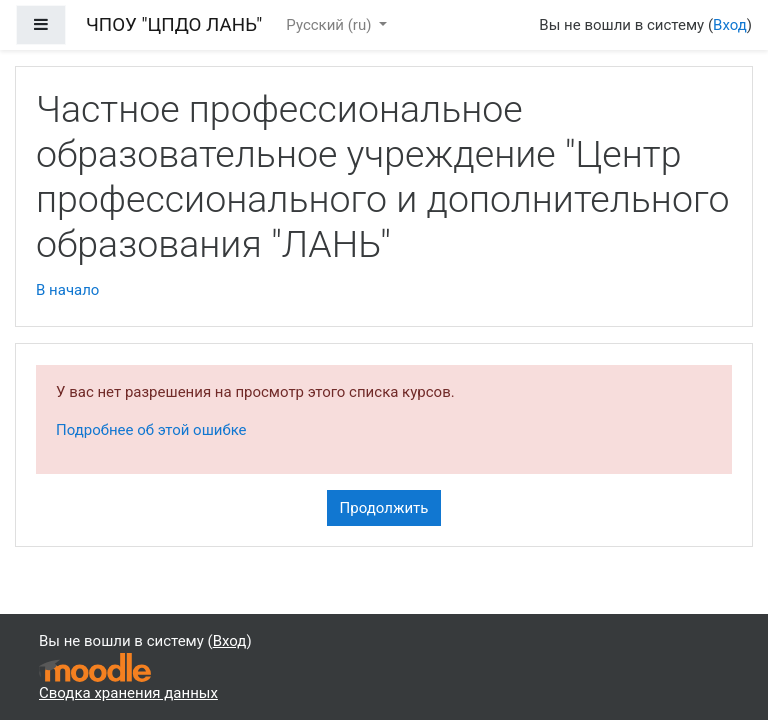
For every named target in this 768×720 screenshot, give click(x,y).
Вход (730, 25)
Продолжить (384, 508)
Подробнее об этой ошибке (151, 430)
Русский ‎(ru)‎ (330, 25)
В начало (67, 290)
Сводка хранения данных (128, 693)
